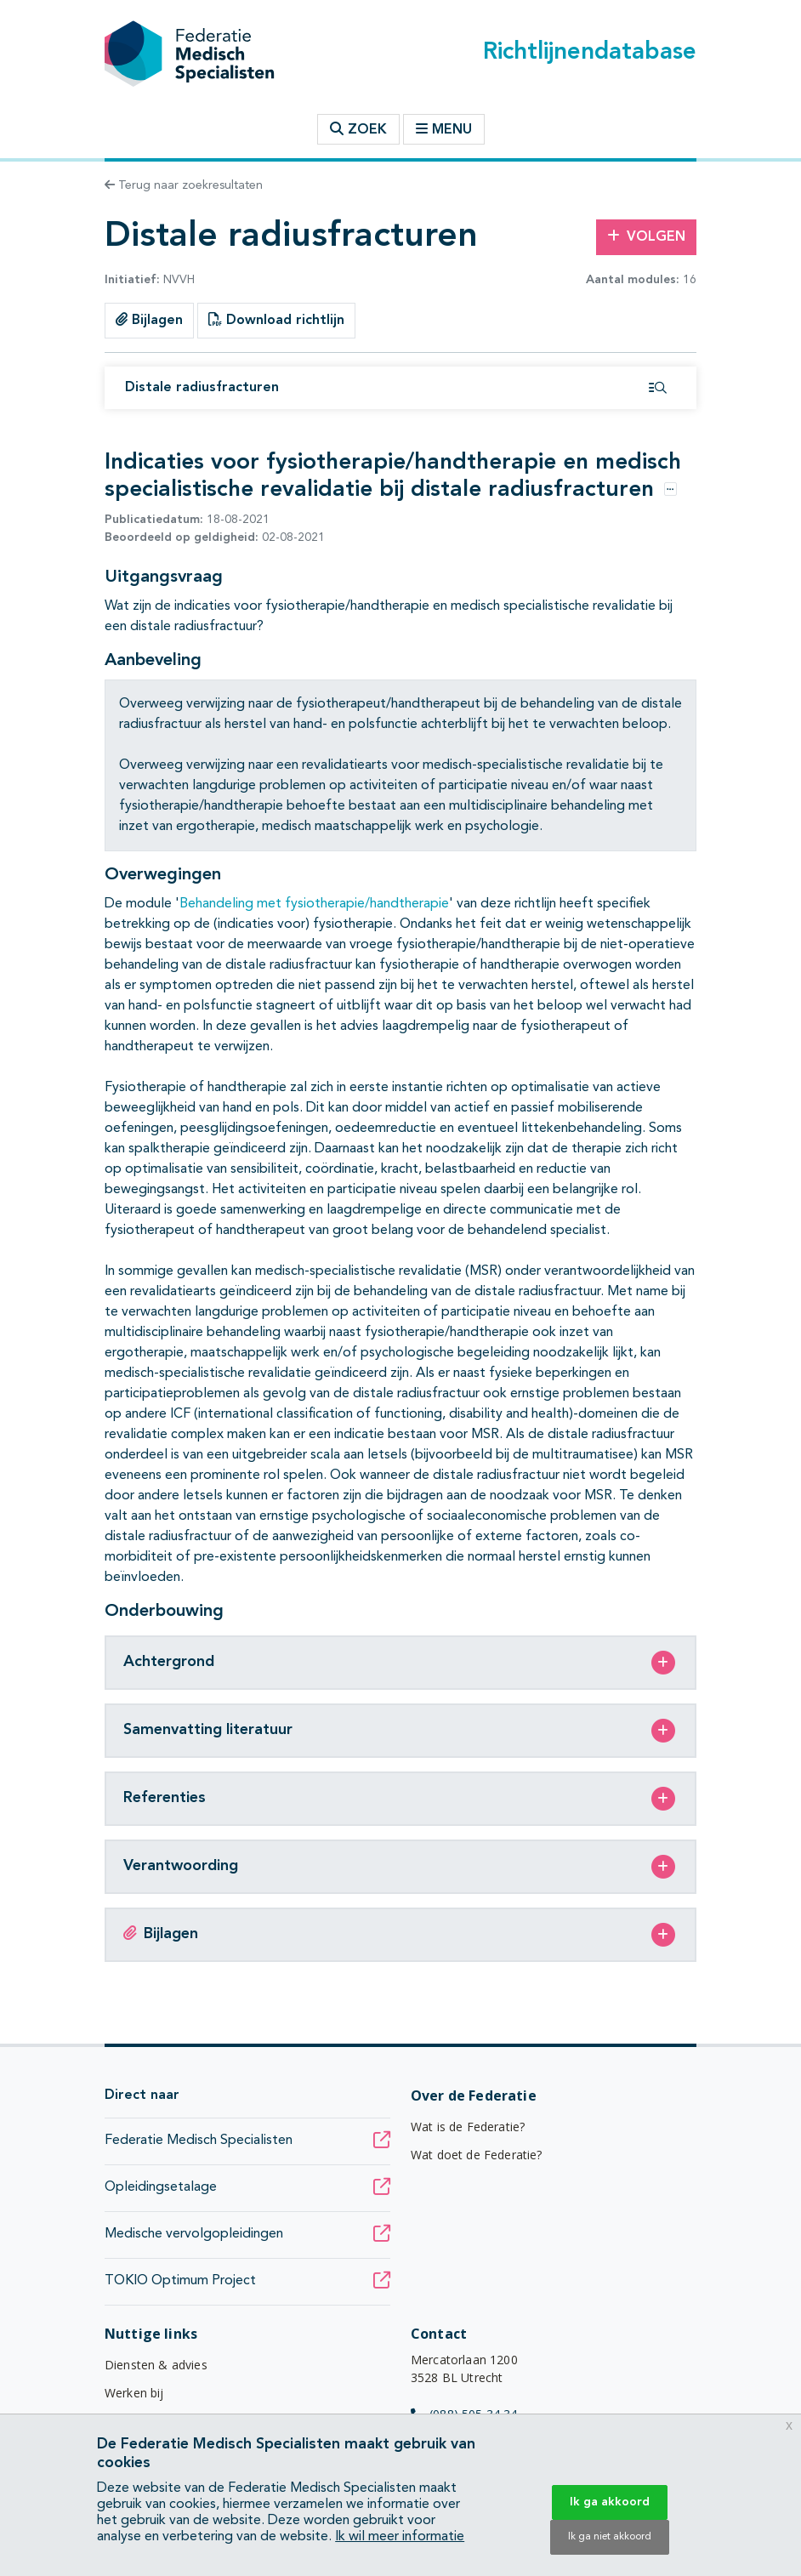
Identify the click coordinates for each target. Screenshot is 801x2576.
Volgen (646, 236)
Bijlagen (149, 319)
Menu (444, 129)
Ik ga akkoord (610, 2502)
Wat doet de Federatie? (477, 2155)
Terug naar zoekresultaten (184, 185)
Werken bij (134, 2393)
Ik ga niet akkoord (609, 2537)
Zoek (358, 129)
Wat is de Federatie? (468, 2126)
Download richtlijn (276, 319)
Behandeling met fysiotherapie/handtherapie (314, 904)
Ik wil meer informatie (399, 2537)
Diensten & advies (156, 2365)
